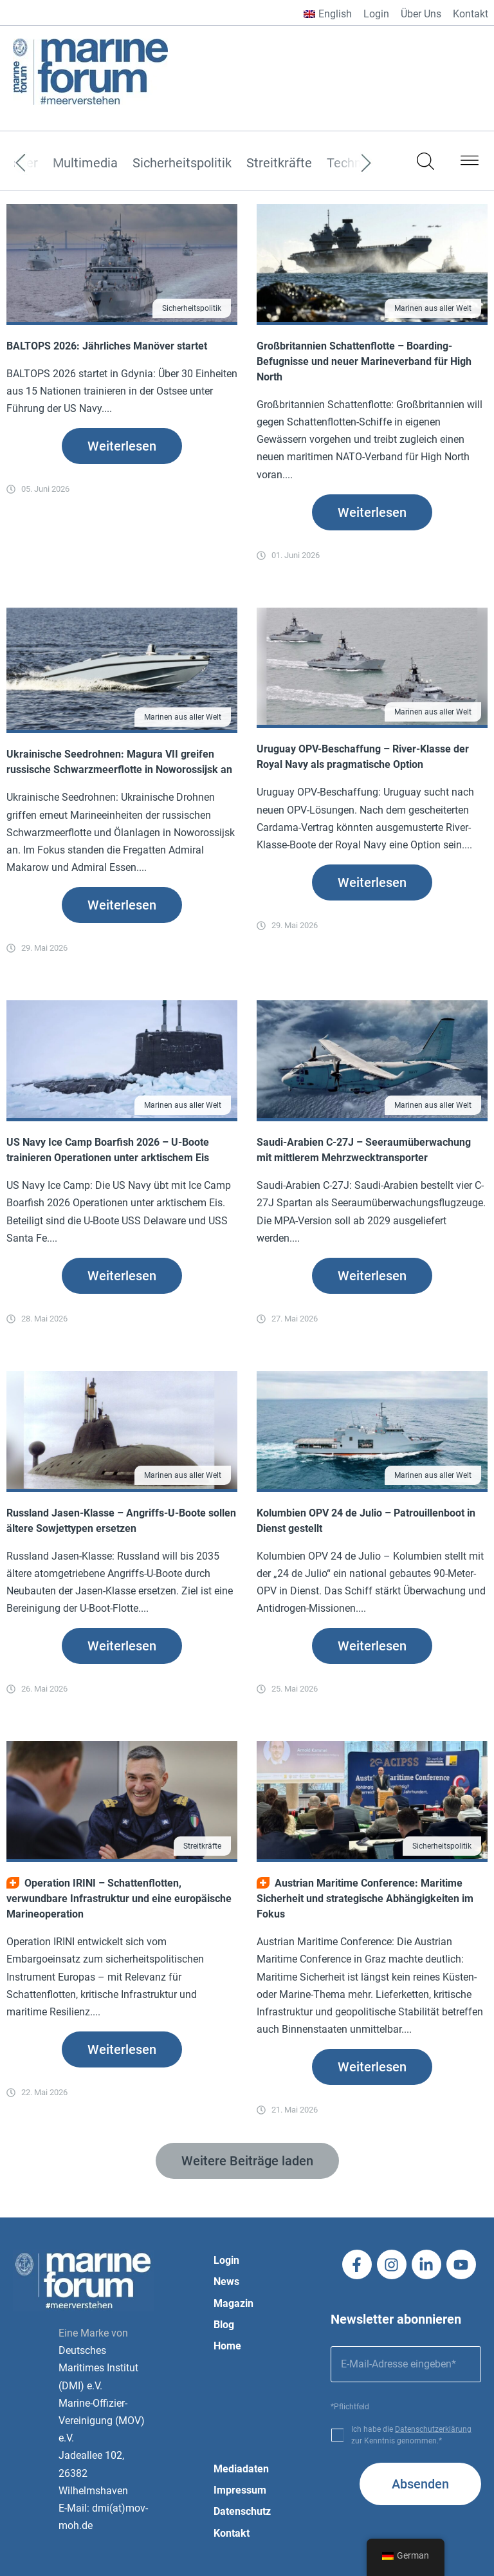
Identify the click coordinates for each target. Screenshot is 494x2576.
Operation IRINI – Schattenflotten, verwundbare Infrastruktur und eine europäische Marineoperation (119, 1898)
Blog (224, 2325)
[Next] (346, 163)
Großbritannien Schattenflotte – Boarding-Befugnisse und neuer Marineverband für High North (364, 361)
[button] (469, 163)
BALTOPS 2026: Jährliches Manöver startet (106, 346)
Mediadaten (241, 2469)
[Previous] (40, 163)
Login (376, 14)
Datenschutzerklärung (433, 2429)
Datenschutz (242, 2511)
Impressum (240, 2490)
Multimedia (85, 163)
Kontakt (470, 14)
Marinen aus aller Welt (432, 308)
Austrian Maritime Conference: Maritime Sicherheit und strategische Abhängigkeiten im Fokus (365, 1898)
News (226, 2281)
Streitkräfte (279, 163)
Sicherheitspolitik (182, 163)
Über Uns (421, 14)
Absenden (420, 2484)
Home (227, 2346)
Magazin (233, 2303)
